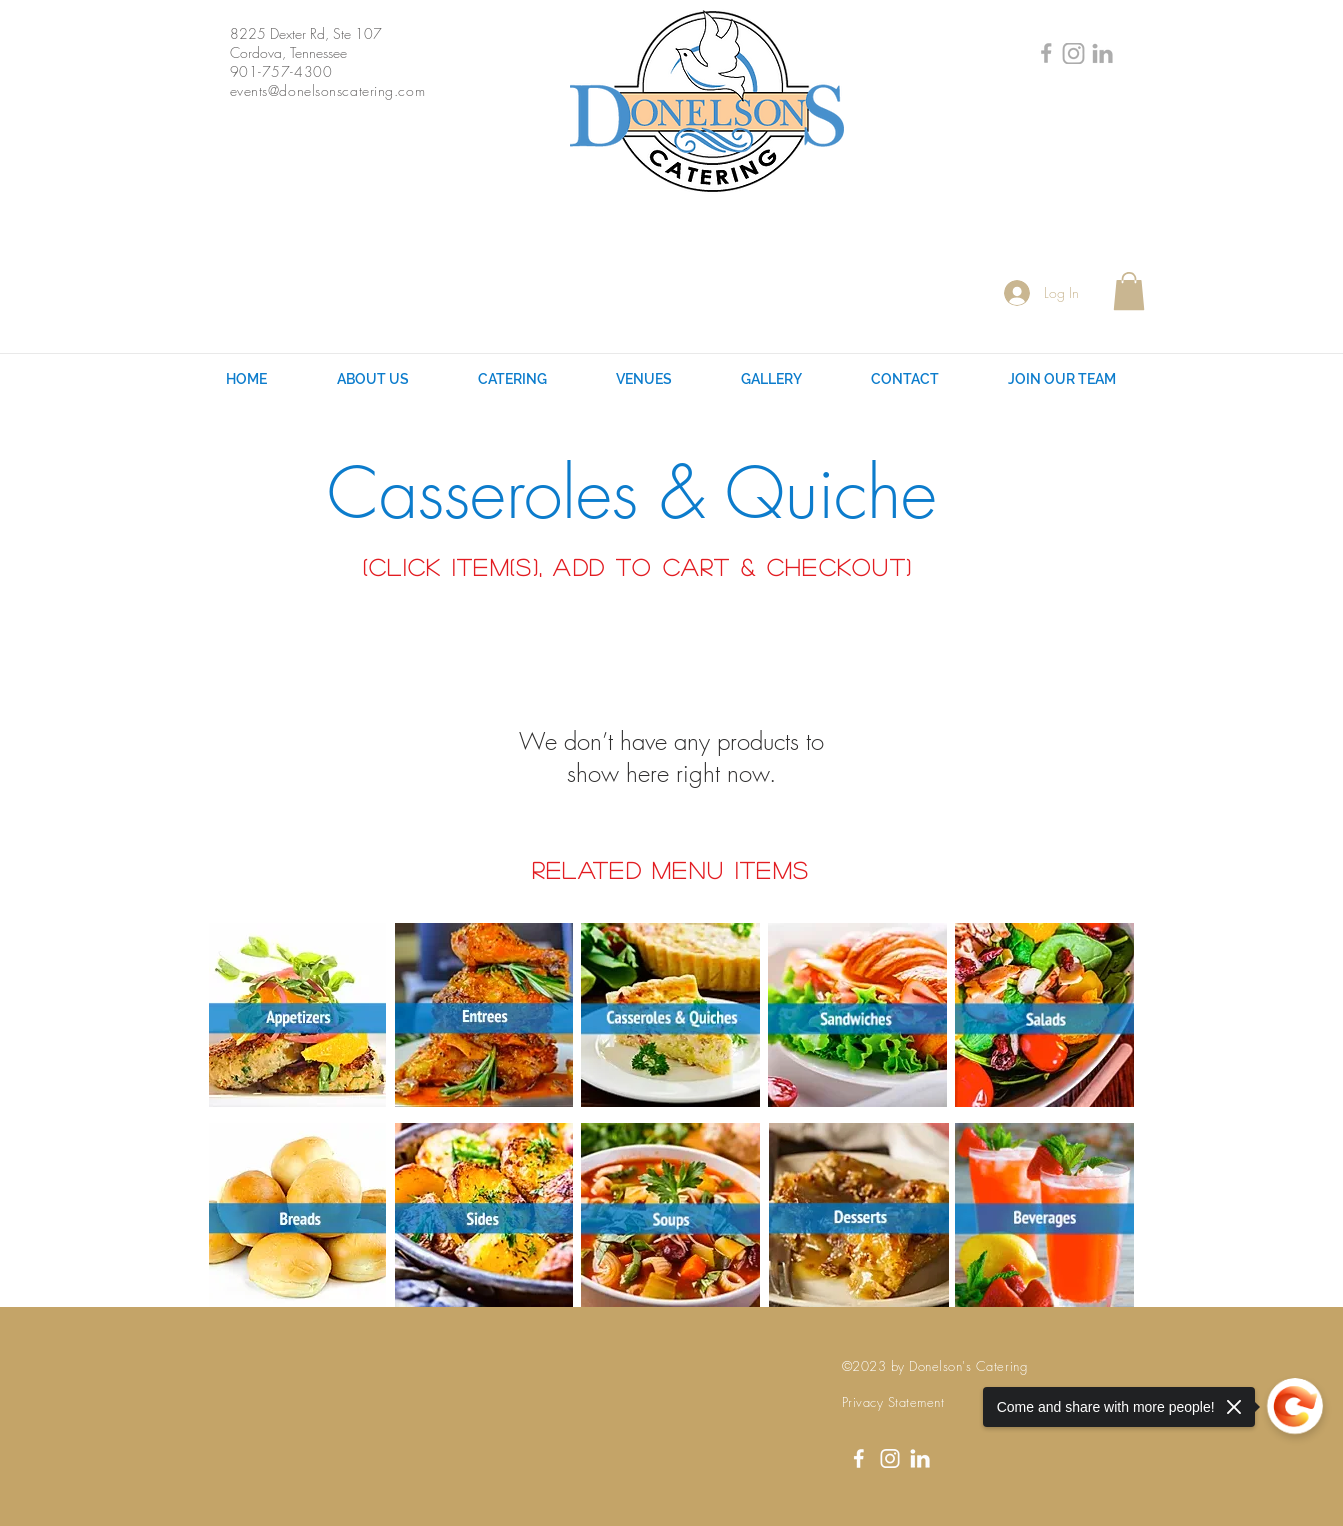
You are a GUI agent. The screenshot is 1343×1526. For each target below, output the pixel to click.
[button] (1129, 291)
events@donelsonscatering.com (328, 90)
